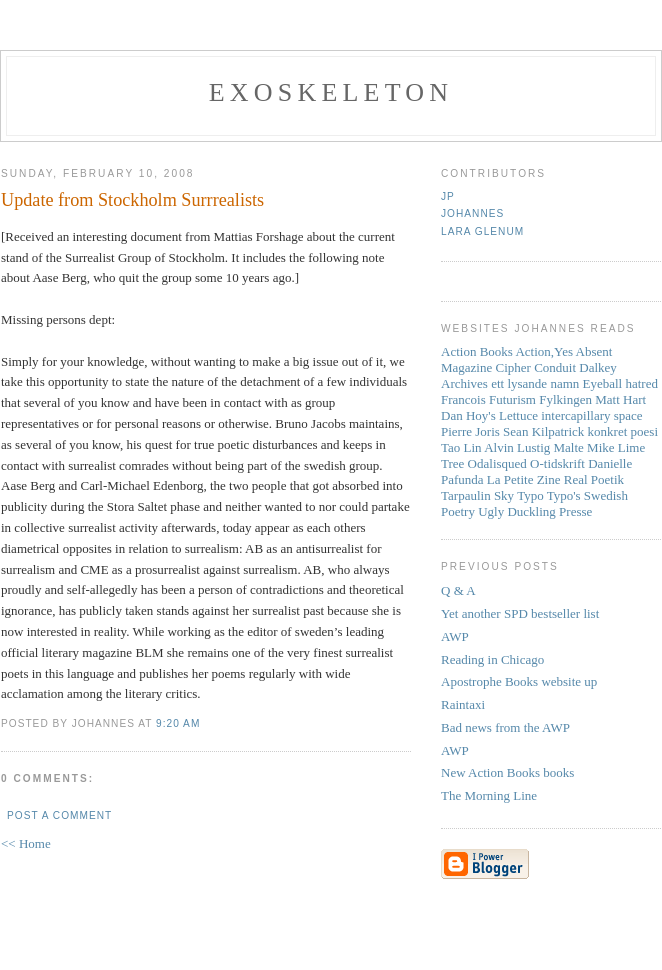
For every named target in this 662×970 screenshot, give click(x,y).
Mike (600, 447)
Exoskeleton (331, 92)
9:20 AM (178, 723)
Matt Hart (620, 399)
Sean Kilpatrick (543, 431)
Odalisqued (497, 463)
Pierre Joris (470, 431)
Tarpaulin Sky (477, 495)
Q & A (458, 590)
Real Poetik (594, 479)
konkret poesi (623, 431)
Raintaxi (463, 704)
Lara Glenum (482, 231)
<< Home (26, 843)
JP (448, 196)
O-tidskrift (557, 463)
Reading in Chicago (492, 659)
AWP (455, 636)
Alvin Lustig (517, 447)
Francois (463, 399)
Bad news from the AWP (505, 727)
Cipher (513, 367)
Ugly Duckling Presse (535, 511)
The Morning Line (489, 795)
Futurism (512, 399)
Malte (569, 447)
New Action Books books (507, 772)
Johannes (472, 213)
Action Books (477, 351)
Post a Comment (59, 815)
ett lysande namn (535, 383)
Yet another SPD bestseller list (520, 613)
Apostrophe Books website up (519, 681)
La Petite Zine (524, 479)
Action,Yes (544, 351)
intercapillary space (591, 415)
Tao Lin (461, 447)
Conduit (555, 367)
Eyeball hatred (620, 383)
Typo (530, 495)
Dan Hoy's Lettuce (489, 415)
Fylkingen (565, 399)
